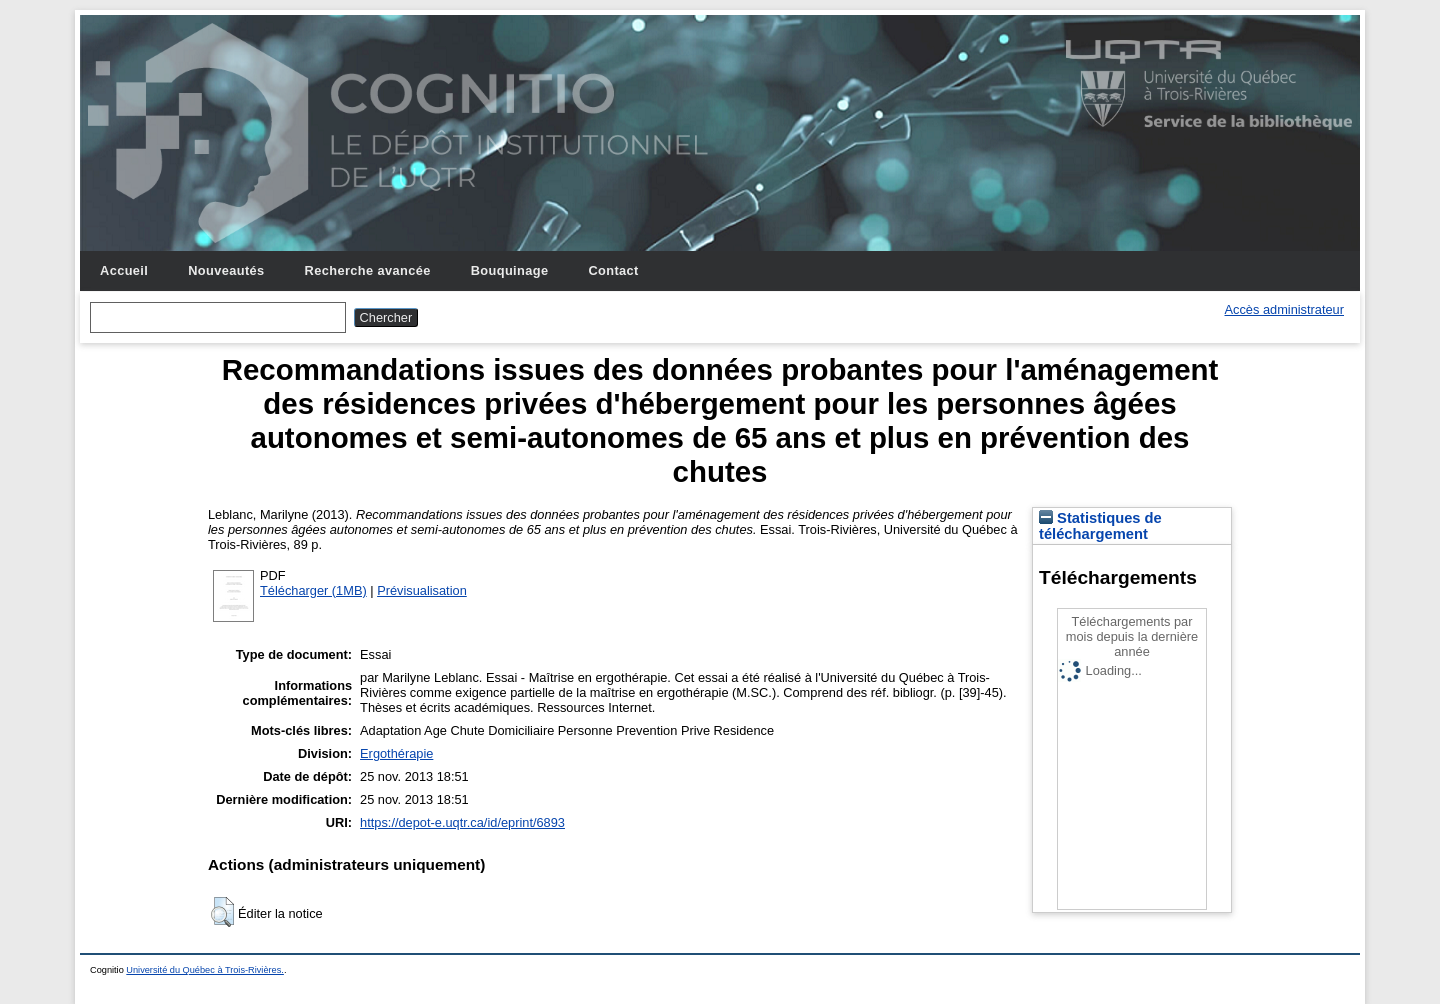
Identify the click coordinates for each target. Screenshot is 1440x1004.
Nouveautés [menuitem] (226, 270)
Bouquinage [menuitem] (510, 270)
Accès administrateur (1284, 309)
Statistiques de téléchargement (1100, 526)
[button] (222, 912)
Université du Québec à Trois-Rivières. (205, 970)
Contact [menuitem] (613, 270)
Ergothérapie (396, 753)
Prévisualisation (422, 590)
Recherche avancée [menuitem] (368, 270)
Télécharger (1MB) (313, 590)
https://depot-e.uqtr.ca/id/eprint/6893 (462, 822)
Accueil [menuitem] (124, 270)
